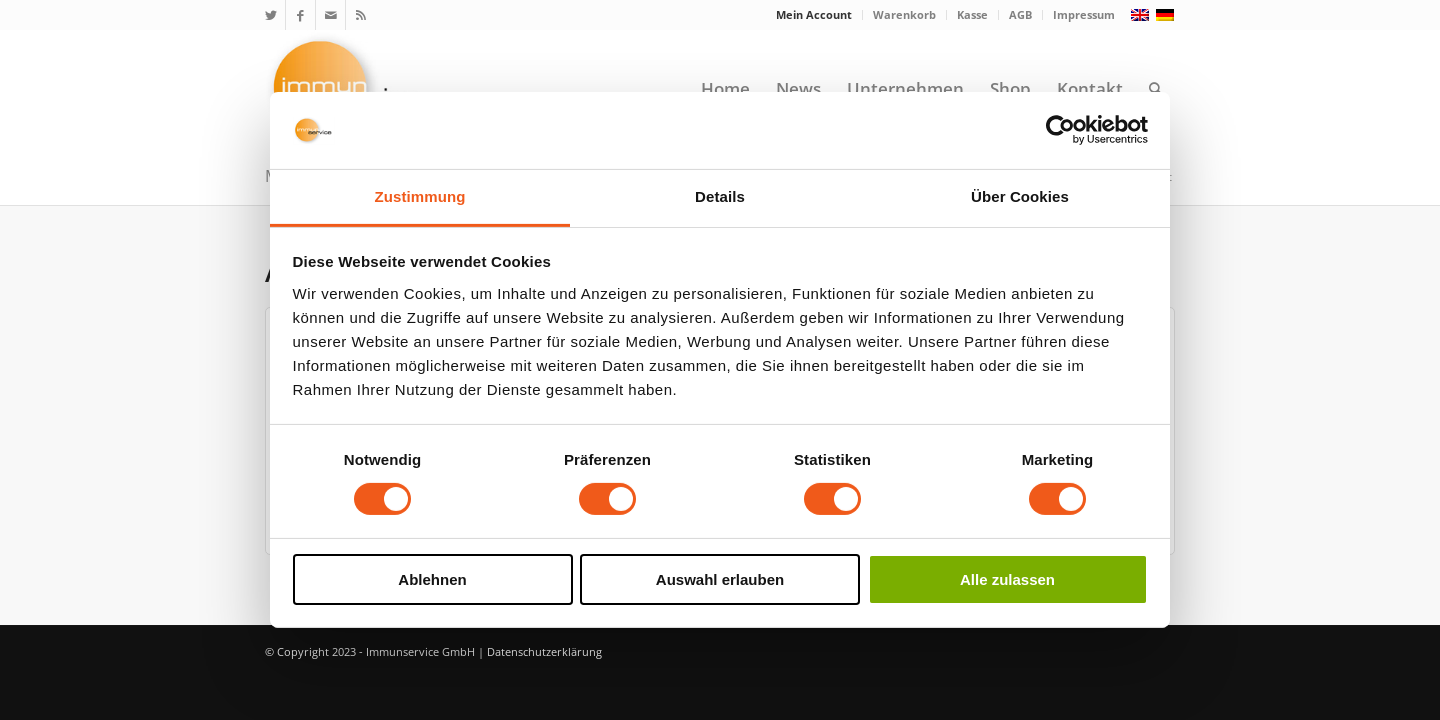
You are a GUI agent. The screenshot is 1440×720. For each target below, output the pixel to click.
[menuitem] (814, 15)
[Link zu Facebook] (300, 15)
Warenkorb (904, 14)
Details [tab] (720, 196)
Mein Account (814, 14)
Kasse (972, 14)
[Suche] (1155, 89)
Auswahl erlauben (720, 579)
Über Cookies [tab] (1020, 196)
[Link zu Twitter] (270, 15)
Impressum (1084, 14)
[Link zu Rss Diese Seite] (361, 15)
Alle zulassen (1007, 579)
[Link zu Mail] (330, 15)
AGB (1020, 14)
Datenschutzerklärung (544, 651)
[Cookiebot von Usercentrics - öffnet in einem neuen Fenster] (1060, 130)
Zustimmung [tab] (420, 196)
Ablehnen (432, 579)
